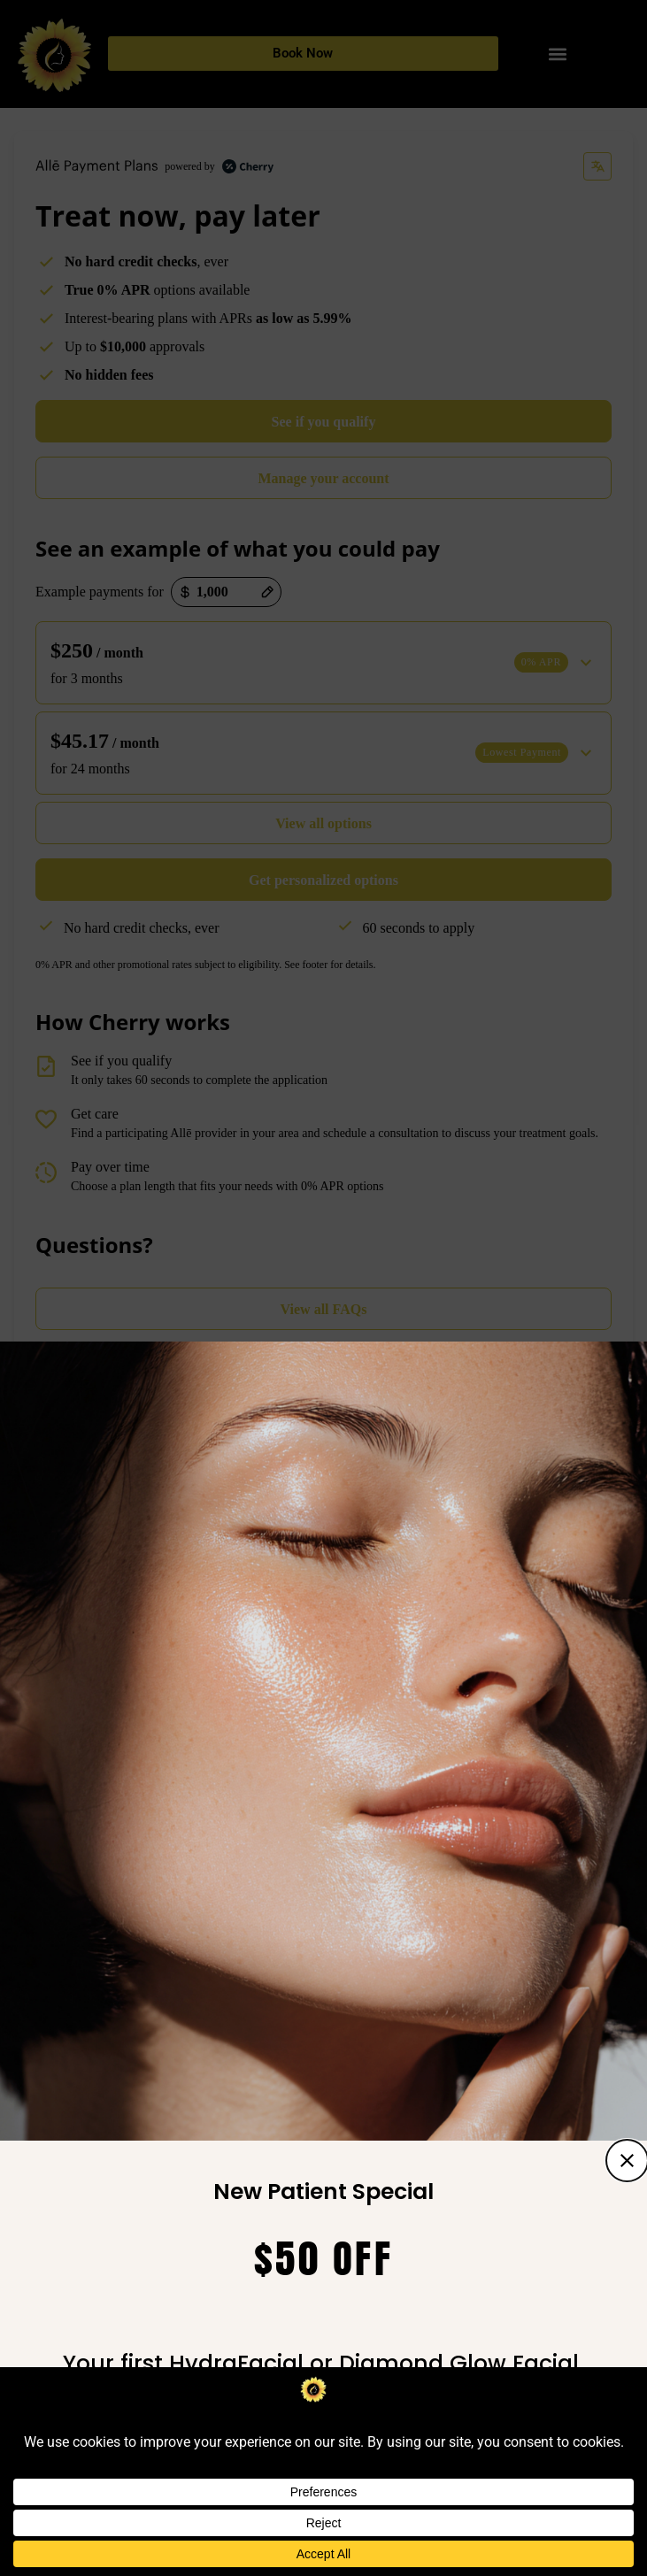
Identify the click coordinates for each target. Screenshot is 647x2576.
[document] (323, 1288)
